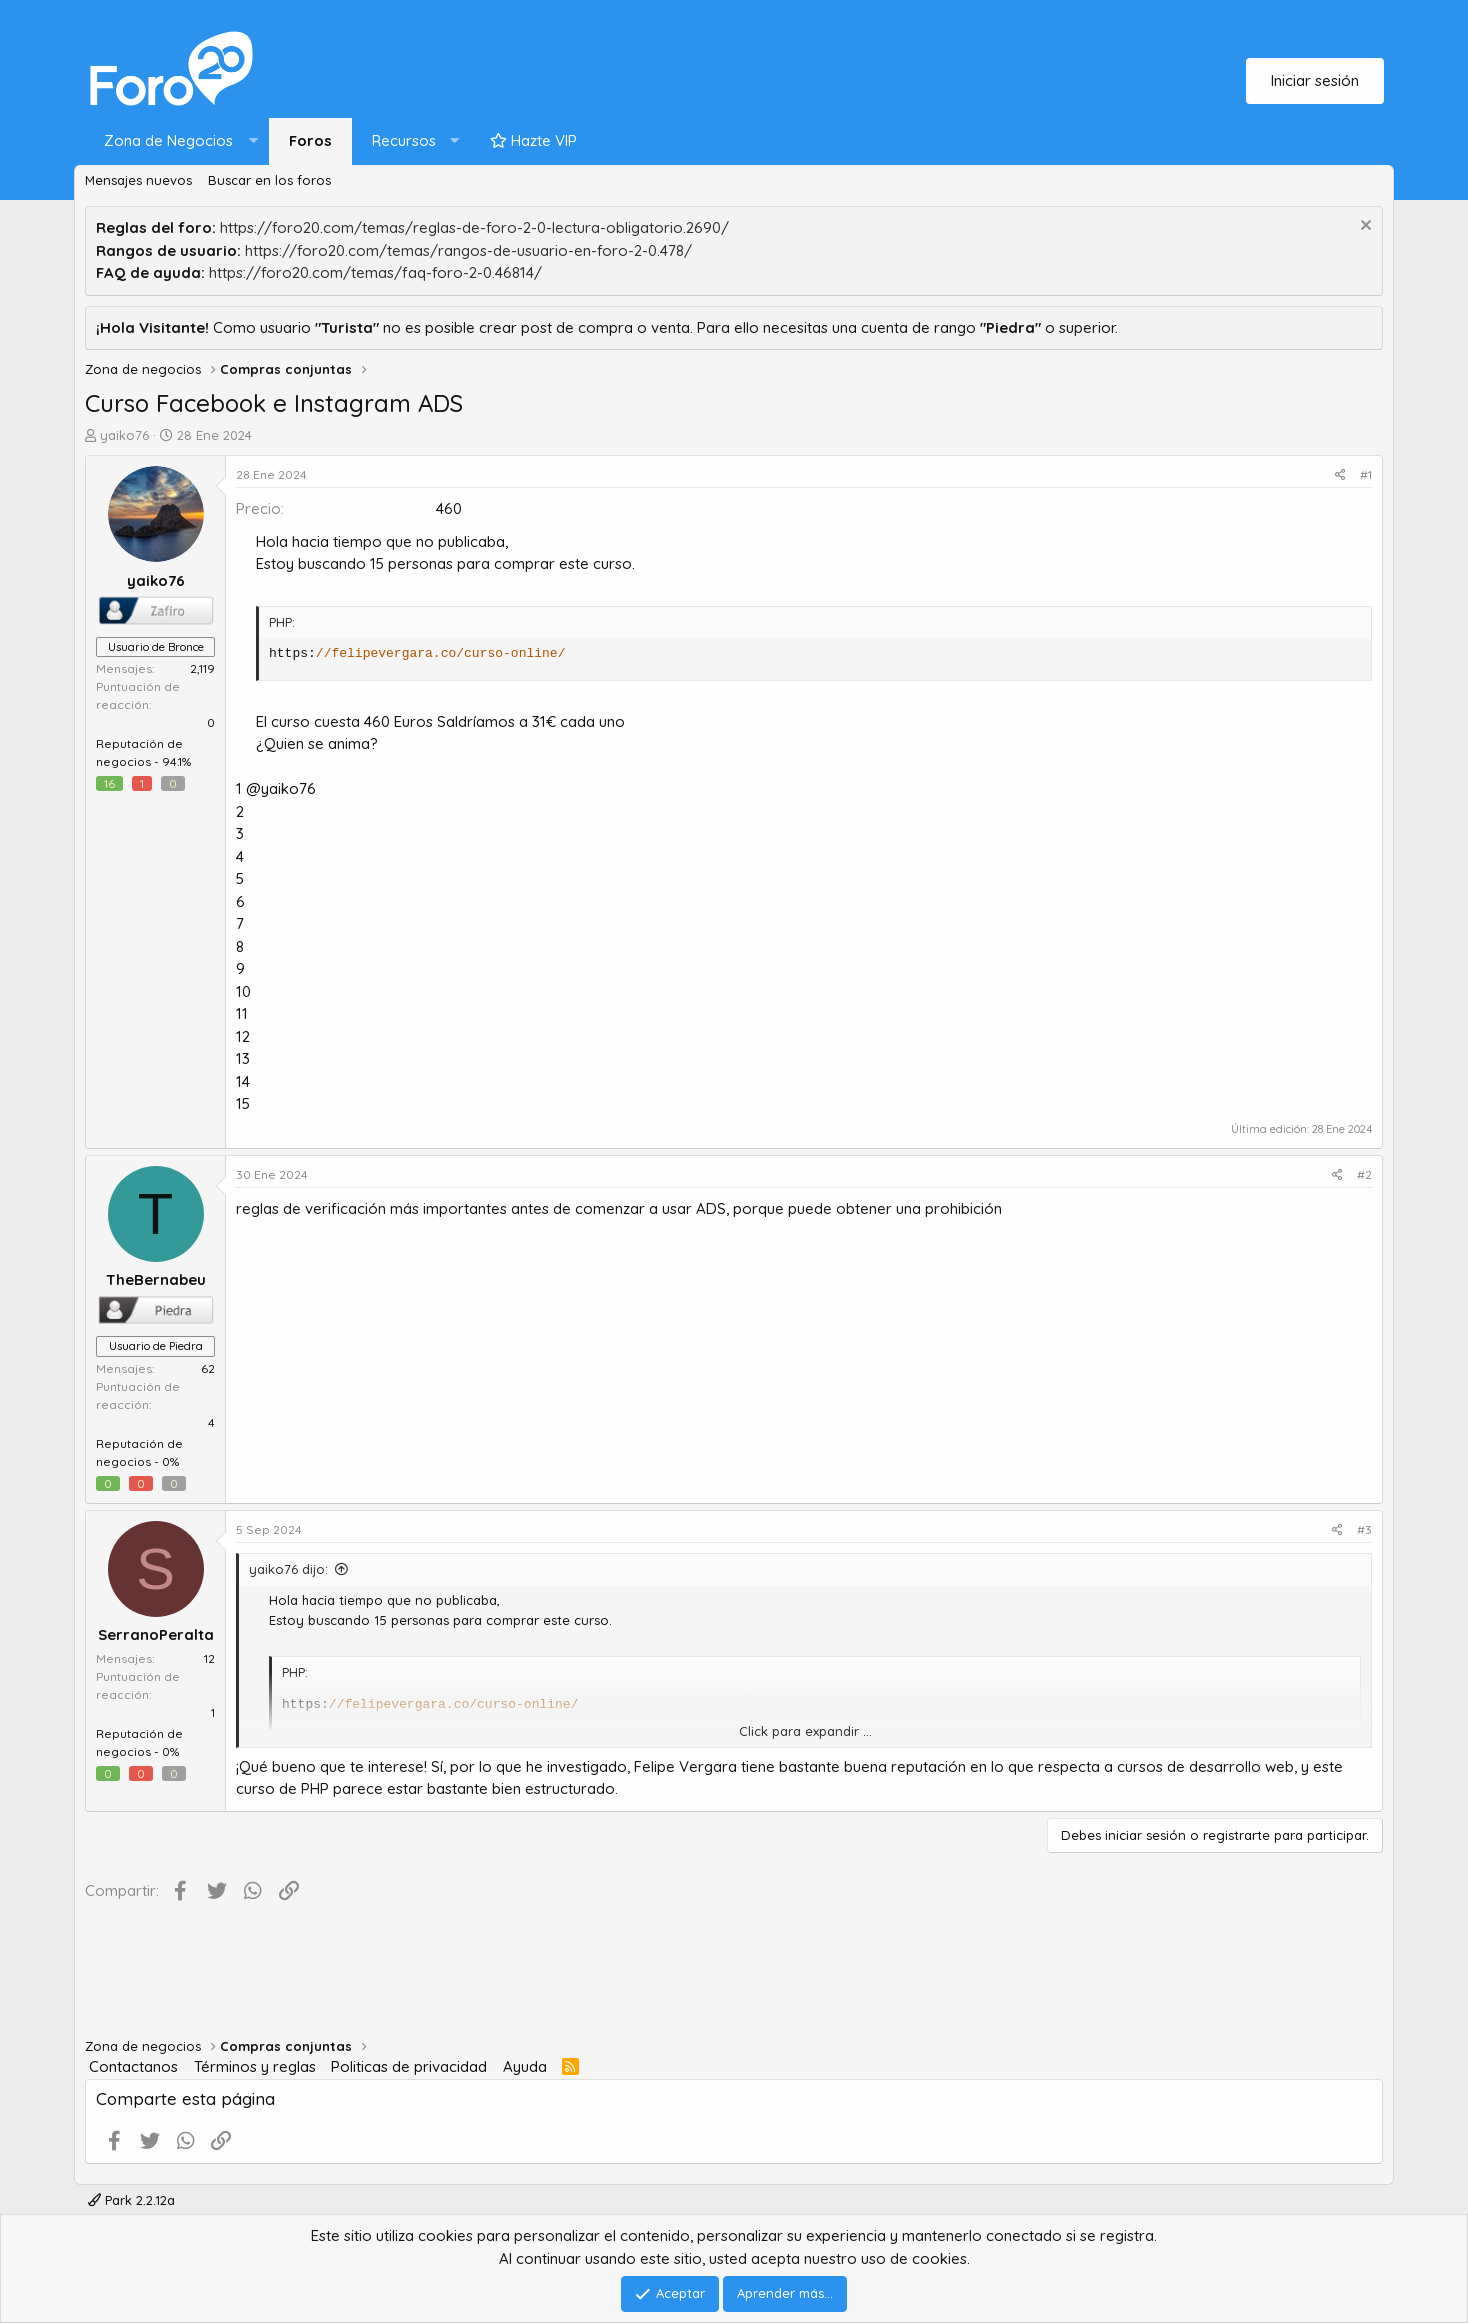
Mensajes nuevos (138, 180)
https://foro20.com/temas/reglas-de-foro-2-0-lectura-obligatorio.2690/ (474, 227)
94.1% (176, 761)
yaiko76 (124, 435)
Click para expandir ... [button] (805, 1731)
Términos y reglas (255, 2066)
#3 (1364, 1529)
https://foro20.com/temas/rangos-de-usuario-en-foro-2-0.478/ (468, 250)
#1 (1366, 474)
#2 (1364, 1174)
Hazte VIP (533, 140)
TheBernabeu (156, 1279)
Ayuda (525, 2066)
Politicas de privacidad (409, 2066)
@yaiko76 (281, 788)
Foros (310, 140)
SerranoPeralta (156, 1634)
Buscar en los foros (269, 180)
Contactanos (133, 2066)
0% (170, 1461)
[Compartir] (1340, 475)
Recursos (404, 140)
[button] (176, 141)
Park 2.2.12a (131, 2200)
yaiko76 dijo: (288, 1569)
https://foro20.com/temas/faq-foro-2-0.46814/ (375, 272)
